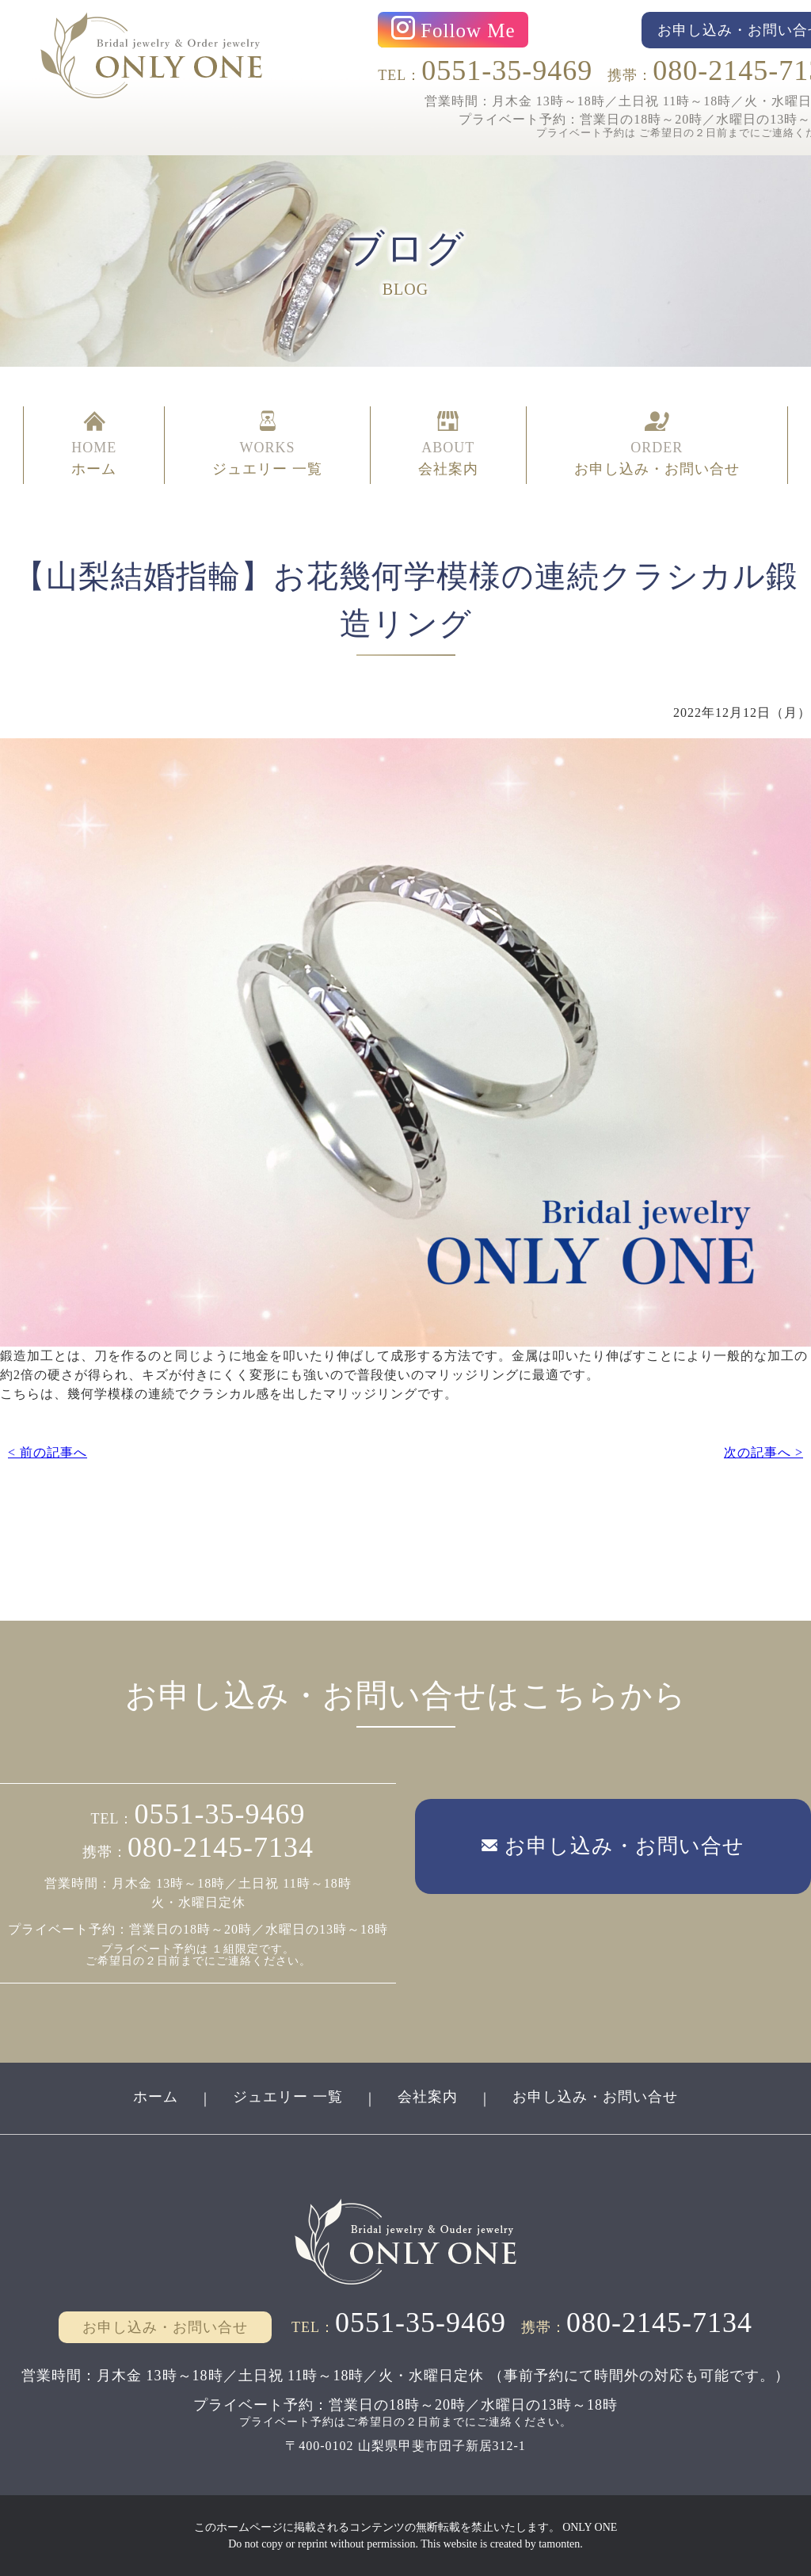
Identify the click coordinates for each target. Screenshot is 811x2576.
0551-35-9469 (506, 70)
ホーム (155, 2097)
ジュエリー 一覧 (288, 2097)
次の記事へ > (763, 1452)
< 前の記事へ (47, 1452)
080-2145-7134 (221, 1847)
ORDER (657, 445)
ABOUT (448, 445)
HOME (93, 445)
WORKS (267, 445)
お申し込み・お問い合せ (595, 2097)
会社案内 (428, 2097)
